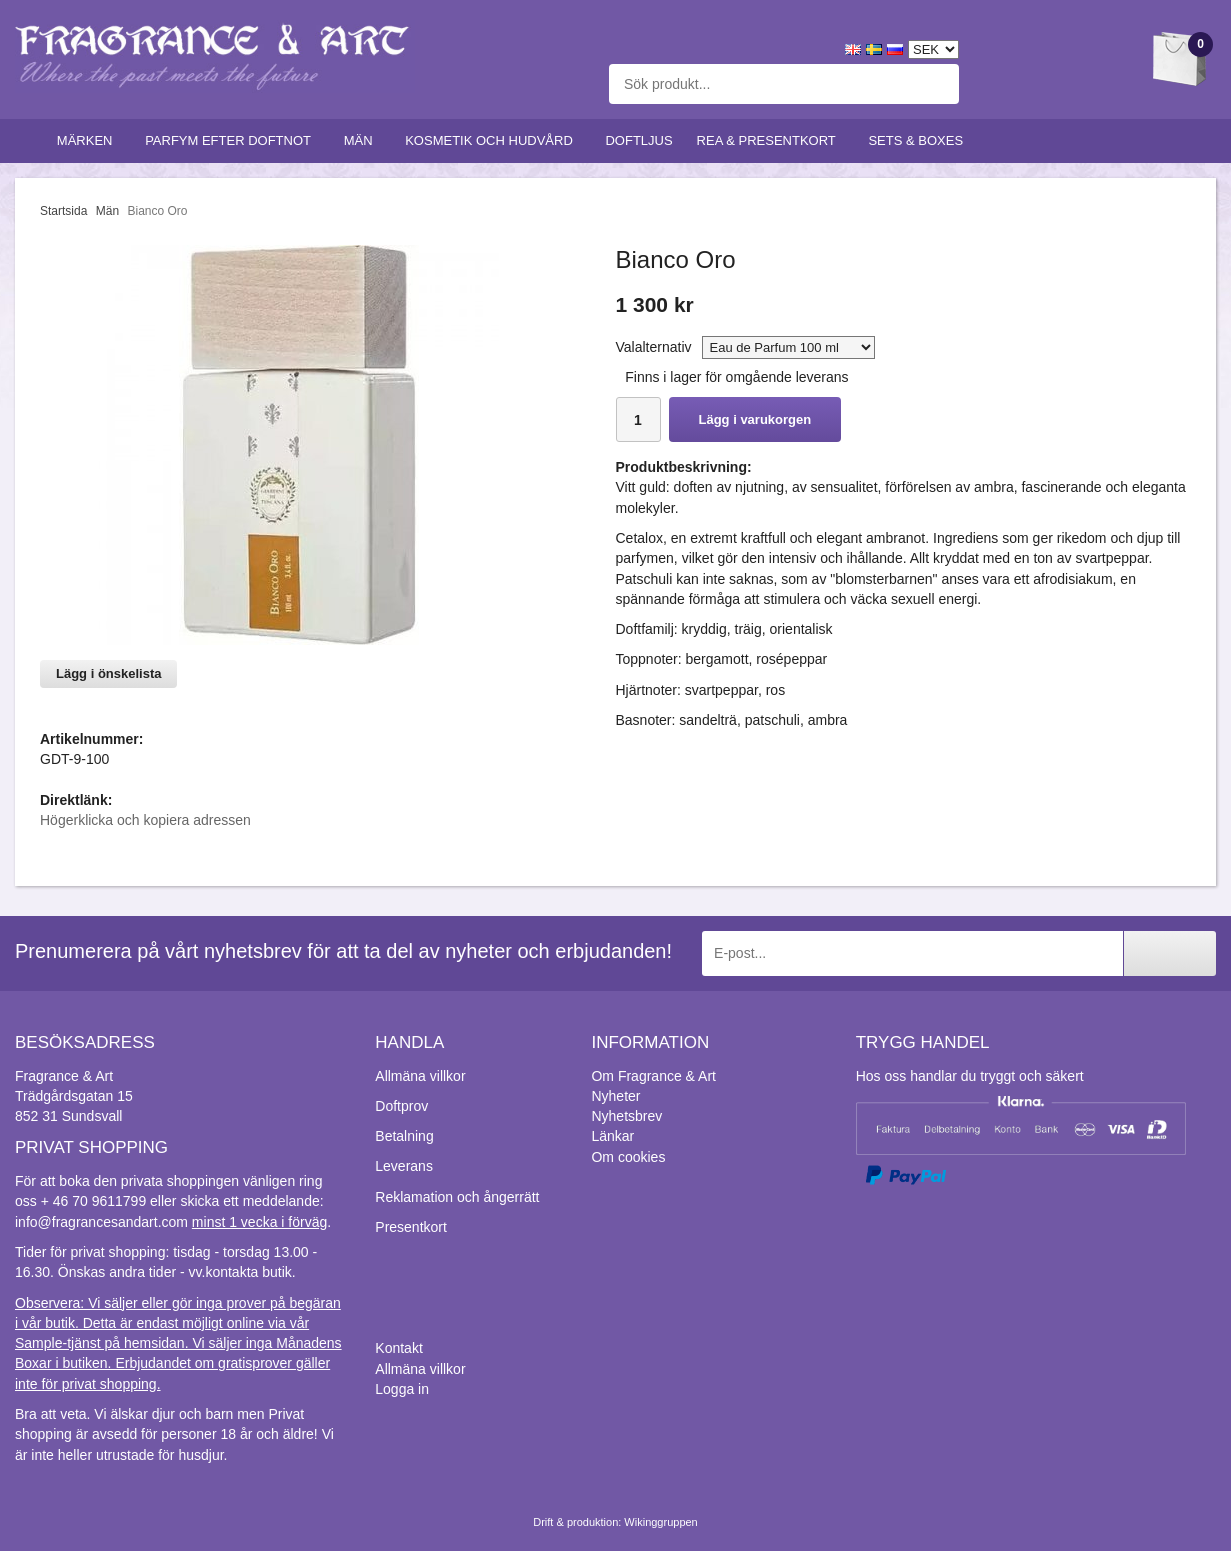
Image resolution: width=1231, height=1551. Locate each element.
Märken (89, 140)
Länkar (612, 1136)
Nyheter (615, 1096)
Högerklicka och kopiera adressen (145, 820)
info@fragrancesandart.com (101, 1222)
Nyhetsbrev (626, 1116)
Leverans (404, 1166)
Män (363, 140)
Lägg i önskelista (108, 673)
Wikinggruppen (660, 1522)
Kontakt (398, 1348)
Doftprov (401, 1106)
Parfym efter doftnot (232, 140)
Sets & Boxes (919, 140)
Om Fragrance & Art (653, 1076)
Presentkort (411, 1227)
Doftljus (638, 140)
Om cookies (628, 1157)
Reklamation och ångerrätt (457, 1197)
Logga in (402, 1389)
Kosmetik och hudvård (493, 140)
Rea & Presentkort (771, 140)
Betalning (404, 1136)
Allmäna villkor (420, 1076)
